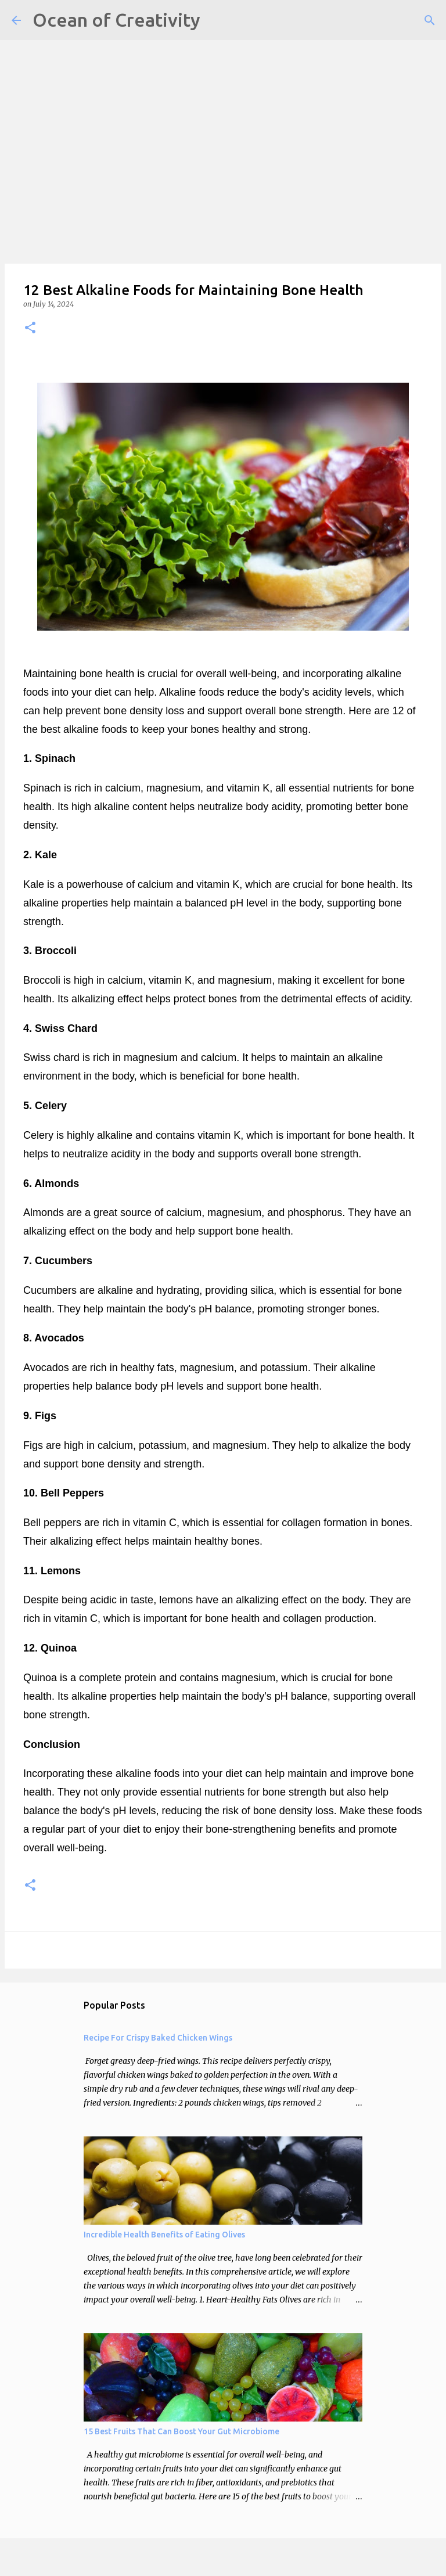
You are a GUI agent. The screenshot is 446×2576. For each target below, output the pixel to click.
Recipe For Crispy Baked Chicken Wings (158, 2037)
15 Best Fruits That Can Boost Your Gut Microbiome (181, 2431)
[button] (30, 328)
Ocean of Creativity (116, 19)
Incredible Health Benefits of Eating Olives (164, 2234)
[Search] (430, 20)
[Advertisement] (223, 81)
